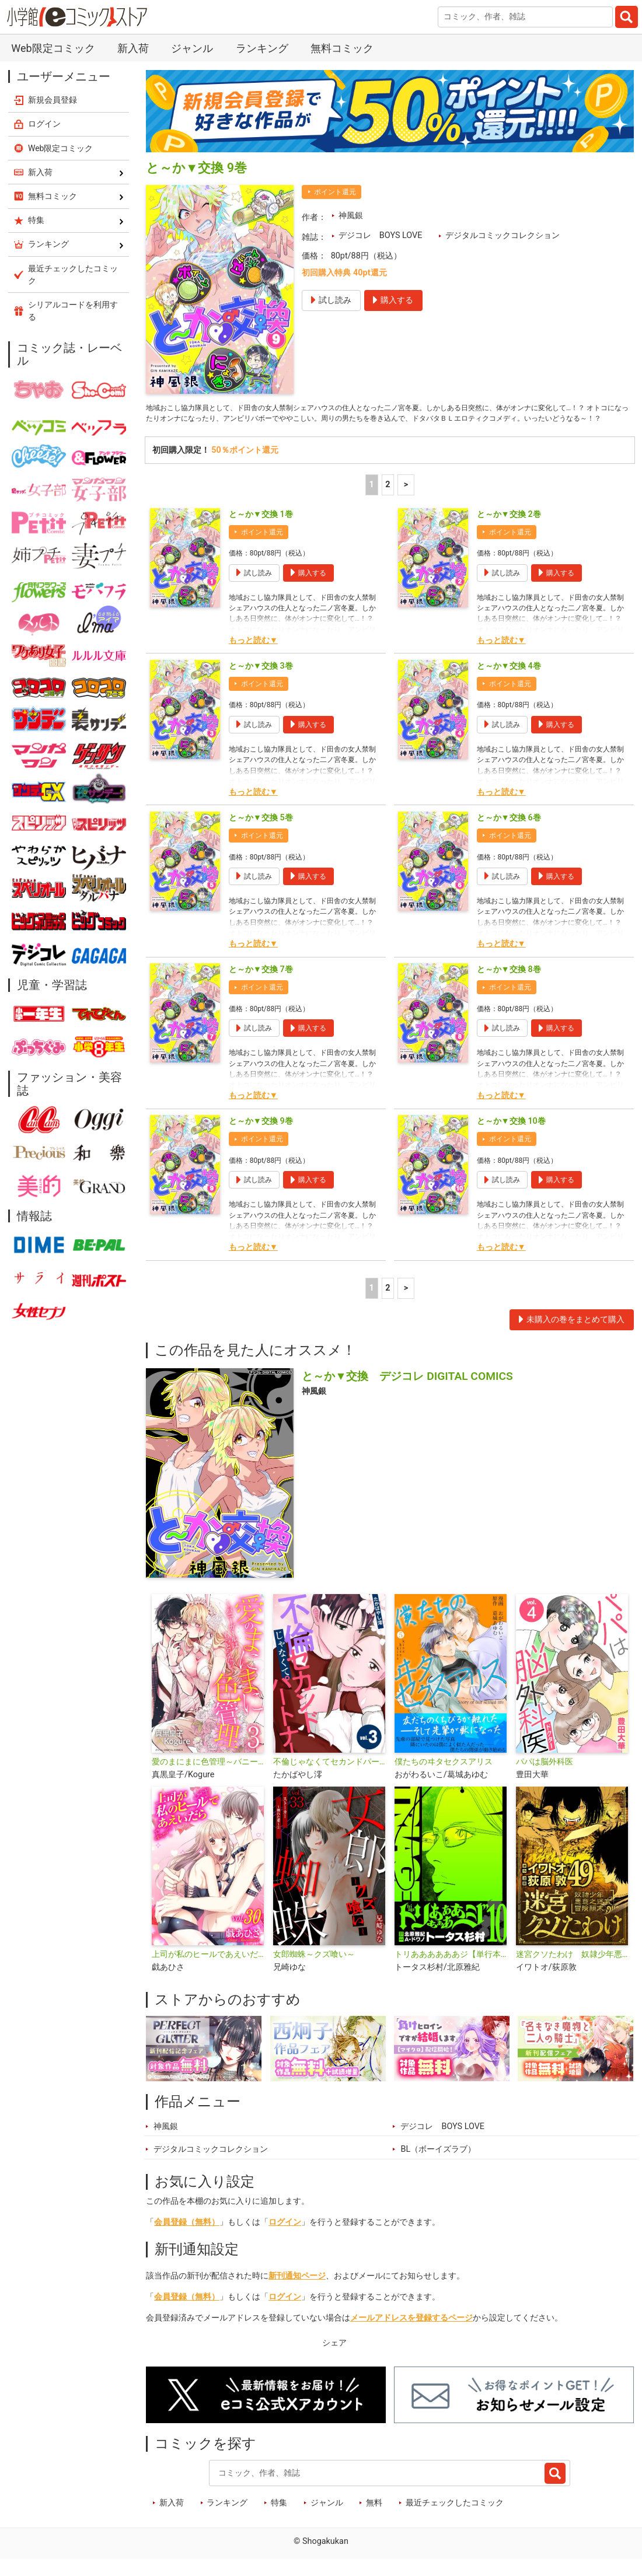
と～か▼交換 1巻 (261, 531)
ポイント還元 (335, 192)
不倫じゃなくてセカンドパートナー (329, 1778)
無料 (374, 2519)
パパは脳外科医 (544, 1778)
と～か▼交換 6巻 (509, 834)
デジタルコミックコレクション (502, 235)
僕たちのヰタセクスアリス (444, 1778)
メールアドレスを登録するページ (411, 2334)
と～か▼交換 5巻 (261, 834)
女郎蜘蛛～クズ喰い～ (314, 1971)
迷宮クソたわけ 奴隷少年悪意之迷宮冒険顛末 (572, 1971)
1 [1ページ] (371, 501)
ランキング (262, 48)
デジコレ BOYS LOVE (381, 235)
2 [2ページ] (387, 501)
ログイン (284, 2239)
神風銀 (351, 216)
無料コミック (342, 48)
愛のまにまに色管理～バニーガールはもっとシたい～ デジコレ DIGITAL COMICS (208, 1778)
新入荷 (133, 48)
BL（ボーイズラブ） (438, 2165)
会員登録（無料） (186, 2239)
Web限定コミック (53, 48)
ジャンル (192, 48)
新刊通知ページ (297, 2292)
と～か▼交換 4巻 (509, 682)
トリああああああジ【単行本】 (451, 1971)
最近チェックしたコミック (455, 2519)
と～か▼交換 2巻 (509, 531)
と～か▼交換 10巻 (511, 1138)
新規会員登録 (52, 99)
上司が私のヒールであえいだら (208, 1971)
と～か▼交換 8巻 (509, 986)
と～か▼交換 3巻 (261, 682)
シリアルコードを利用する (73, 310)
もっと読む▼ (253, 657)
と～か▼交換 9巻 (261, 1138)
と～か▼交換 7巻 (261, 986)
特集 (279, 2519)
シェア (334, 2360)
